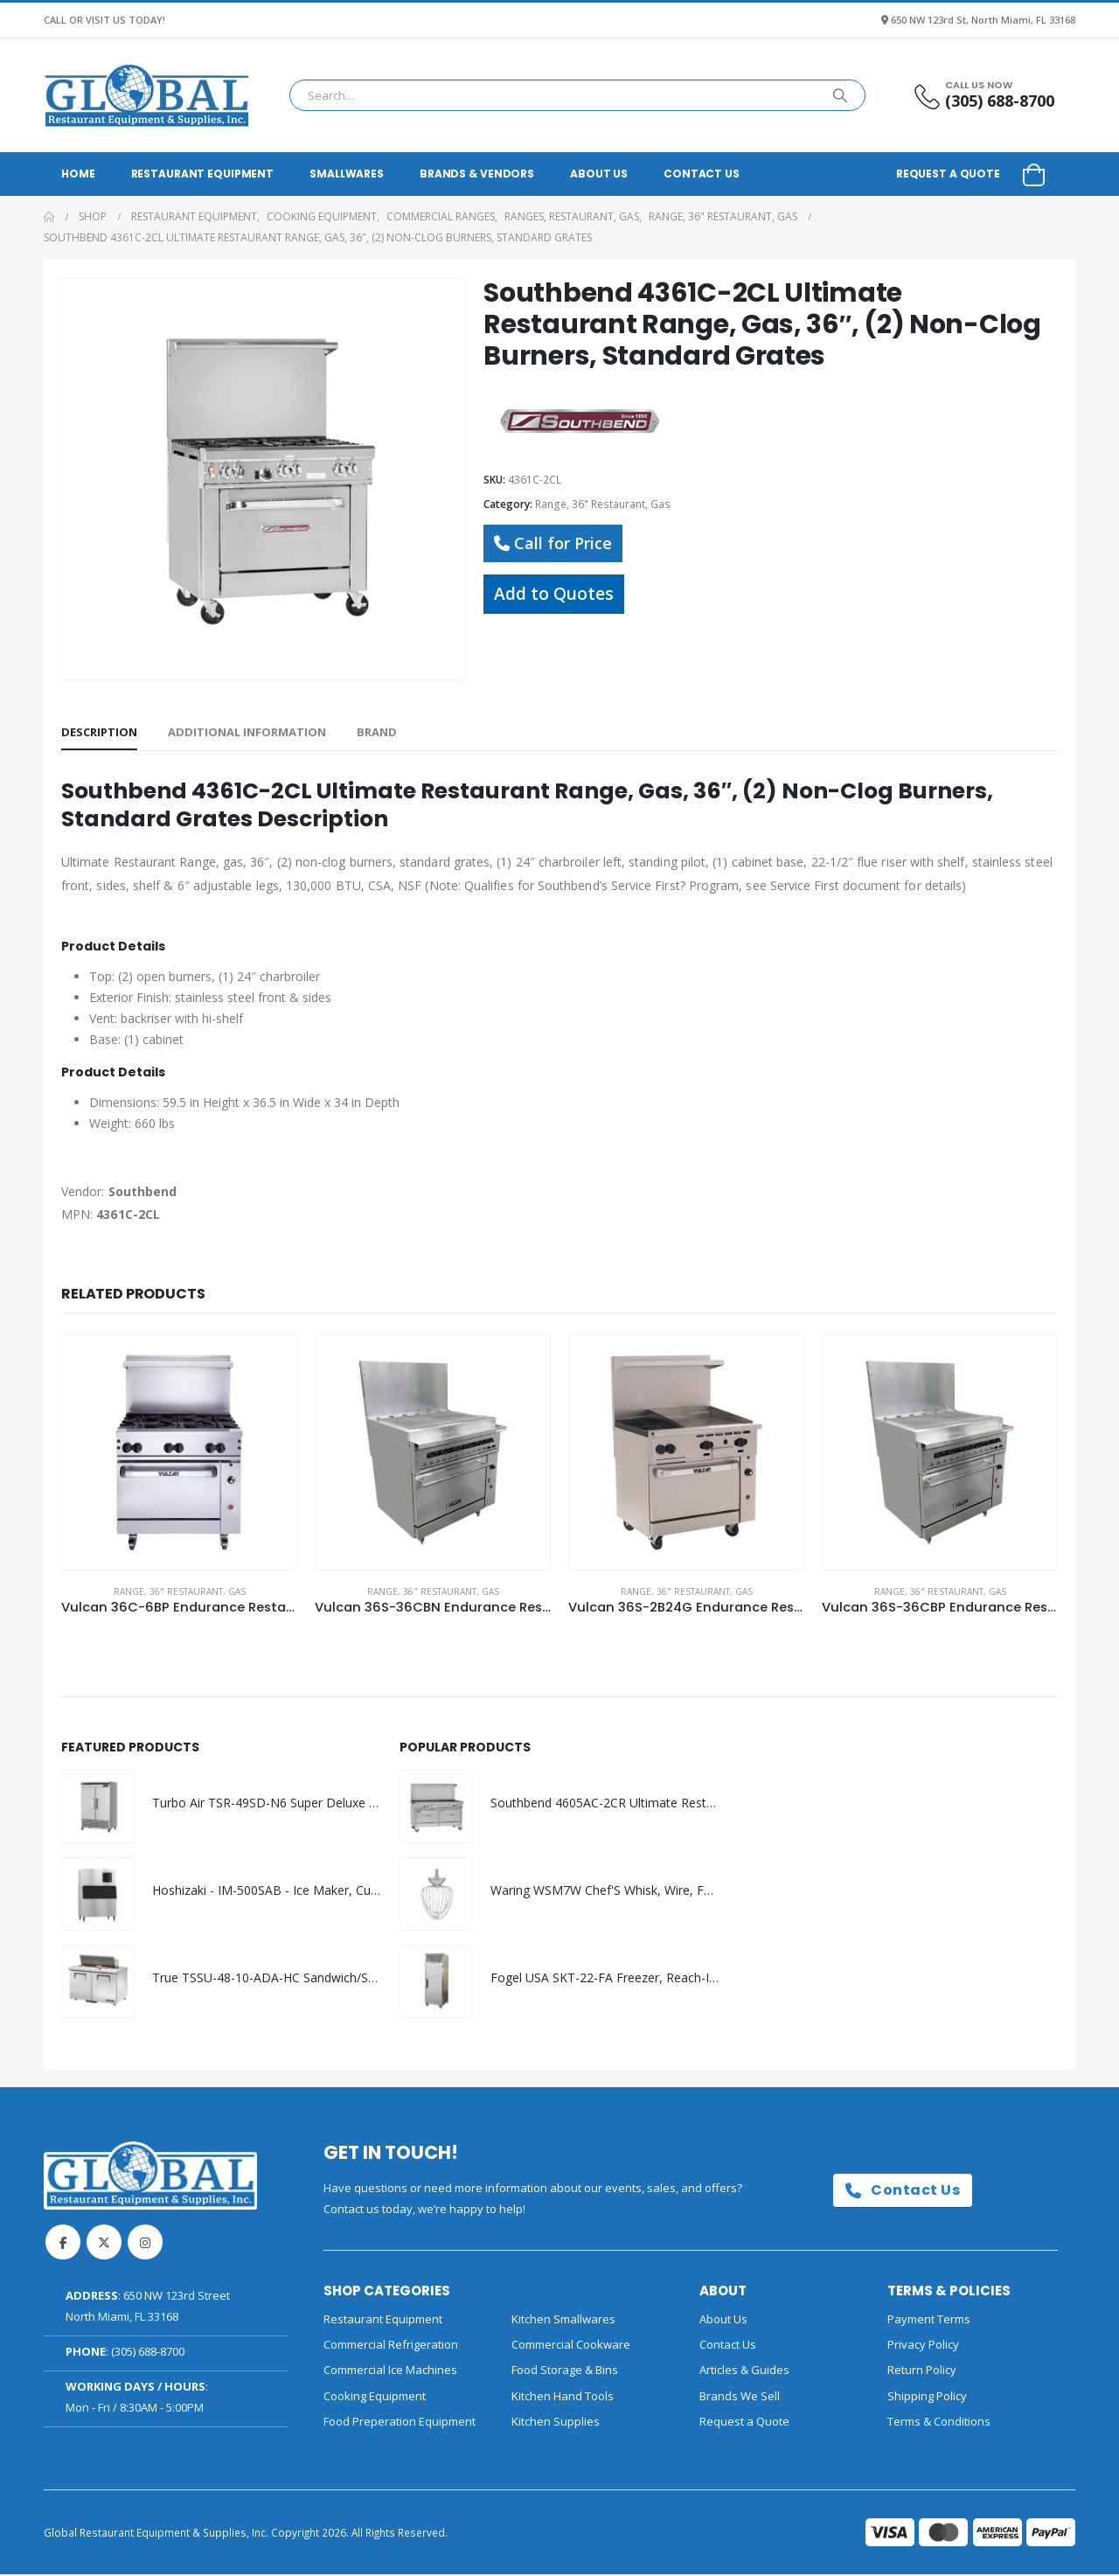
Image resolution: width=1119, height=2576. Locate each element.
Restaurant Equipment (203, 173)
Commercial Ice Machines (390, 2371)
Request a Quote (948, 173)
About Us (599, 173)
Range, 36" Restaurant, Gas (603, 504)
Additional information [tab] (247, 732)
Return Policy (921, 2371)
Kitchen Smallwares (563, 2321)
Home (78, 173)
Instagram (145, 2243)
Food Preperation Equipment (399, 2423)
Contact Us (702, 173)
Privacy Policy (923, 2346)
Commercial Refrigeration (390, 2346)
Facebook (62, 2243)
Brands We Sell (739, 2397)
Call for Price (553, 543)
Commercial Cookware (570, 2346)
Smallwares (346, 173)
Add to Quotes (554, 593)
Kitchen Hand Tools (562, 2397)
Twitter (104, 2243)
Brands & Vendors (477, 173)
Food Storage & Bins (564, 2371)
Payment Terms (928, 2321)
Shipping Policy (927, 2397)
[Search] (840, 95)
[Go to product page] (179, 1452)
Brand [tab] (377, 732)
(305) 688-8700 (147, 2353)
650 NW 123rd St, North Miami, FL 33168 (983, 19)
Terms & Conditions (938, 2423)
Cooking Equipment (374, 2397)
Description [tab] (99, 732)
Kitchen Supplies (555, 2423)
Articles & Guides (744, 2371)
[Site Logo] (147, 95)
